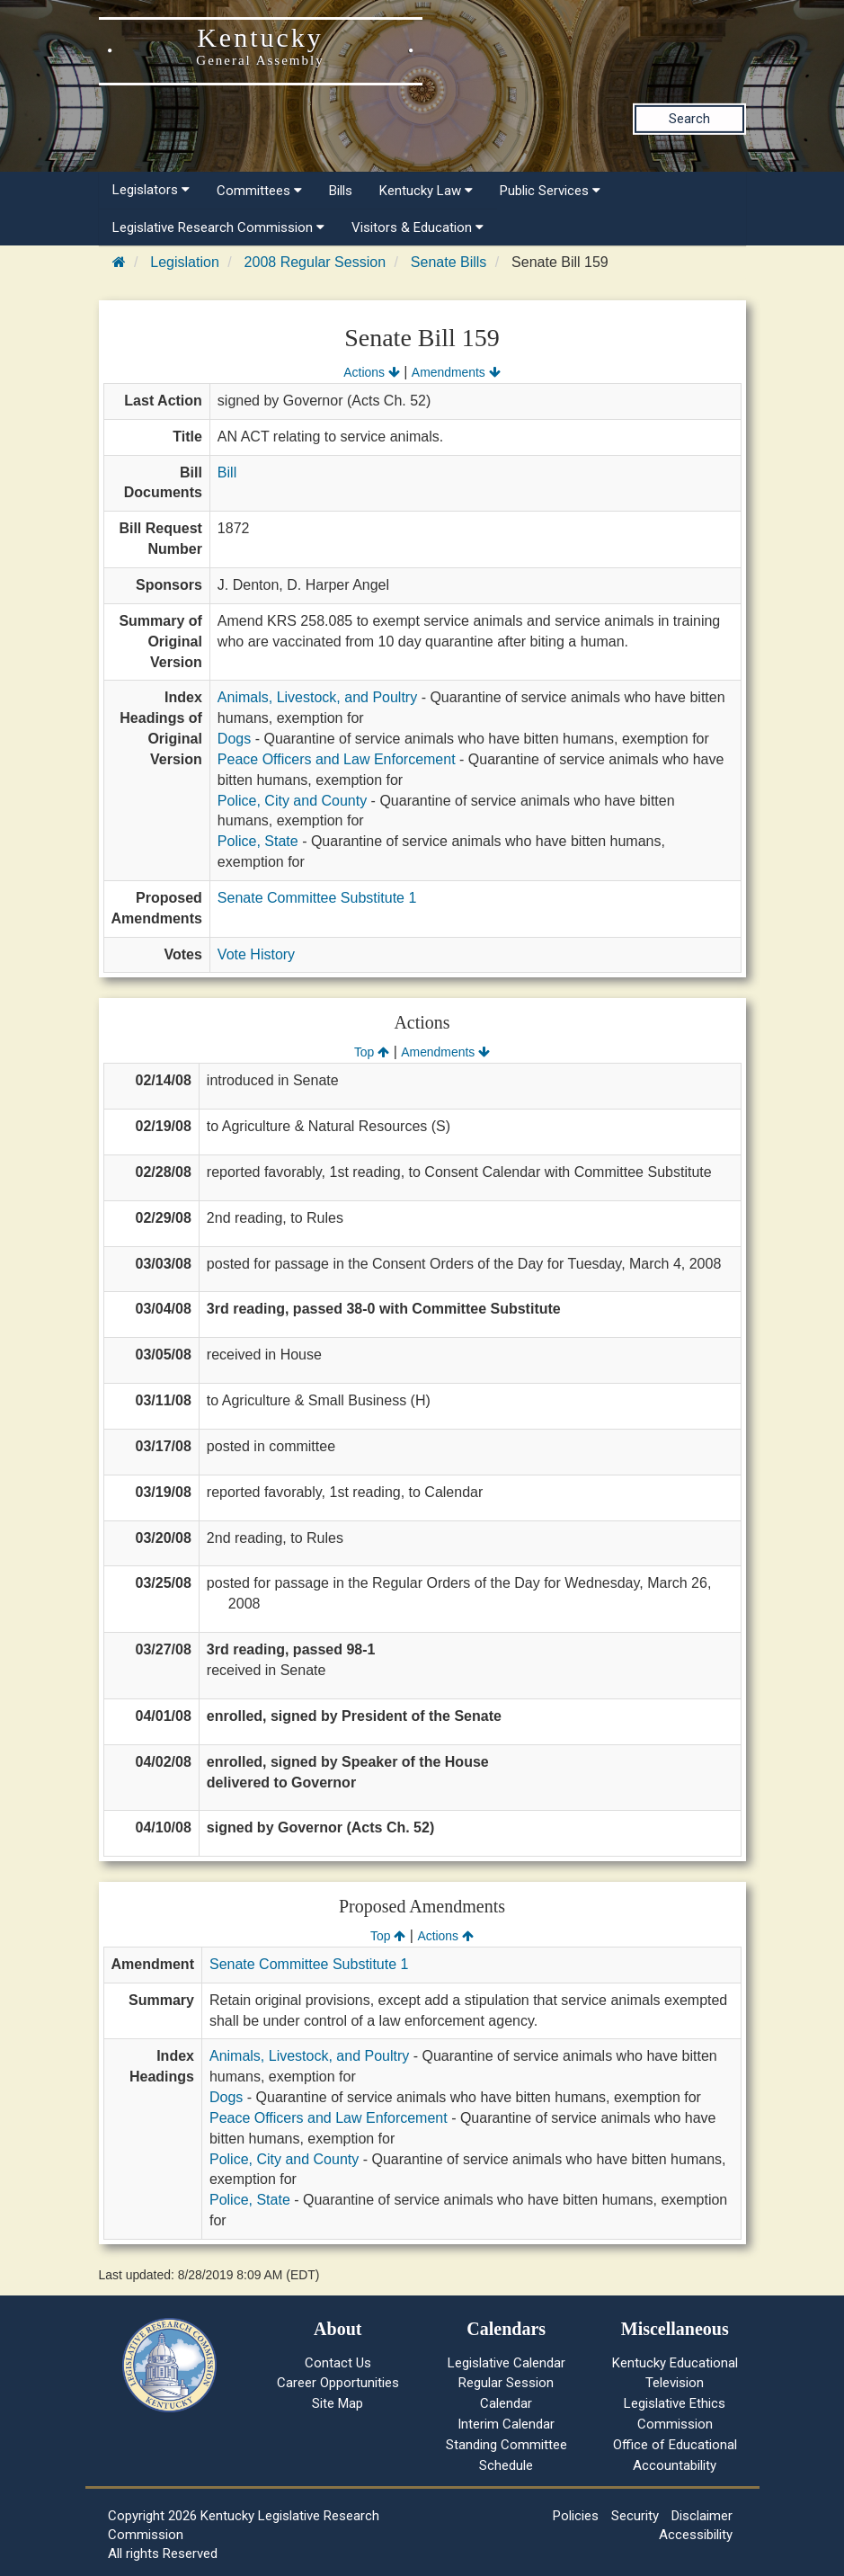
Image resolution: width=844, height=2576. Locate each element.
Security (635, 2516)
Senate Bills (449, 262)
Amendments (456, 372)
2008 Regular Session (315, 262)
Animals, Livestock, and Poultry (317, 697)
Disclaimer (702, 2516)
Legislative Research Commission (218, 227)
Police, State (258, 841)
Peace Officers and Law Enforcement (337, 759)
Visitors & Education (417, 227)
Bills (340, 191)
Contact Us (338, 2363)
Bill (227, 472)
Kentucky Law (426, 191)
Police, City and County (292, 800)
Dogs (234, 738)
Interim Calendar (506, 2424)
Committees (259, 191)
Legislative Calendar (506, 2363)
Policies (576, 2516)
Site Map (337, 2403)
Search (689, 119)
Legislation (184, 262)
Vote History (256, 954)
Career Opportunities (338, 2383)
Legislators (151, 190)
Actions (371, 372)
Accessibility (696, 2535)
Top (371, 1052)
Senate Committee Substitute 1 (317, 897)
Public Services (550, 191)
